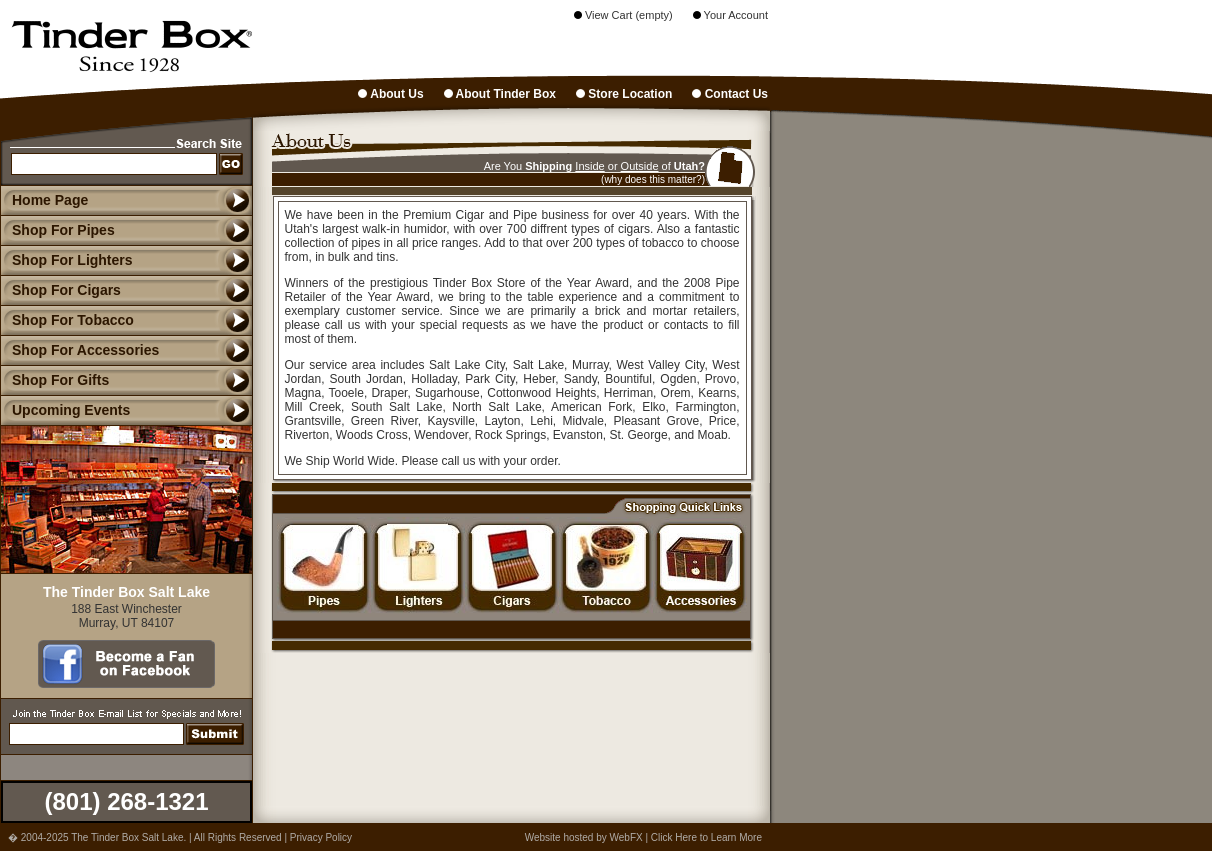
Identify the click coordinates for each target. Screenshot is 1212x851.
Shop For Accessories (79, 350)
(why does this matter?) (653, 179)
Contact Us (730, 94)
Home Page (50, 200)
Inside (589, 166)
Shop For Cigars (60, 290)
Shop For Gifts (54, 380)
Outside (640, 166)
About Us (390, 94)
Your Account (730, 15)
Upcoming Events (65, 410)
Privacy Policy (321, 837)
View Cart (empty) (623, 15)
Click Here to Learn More (706, 837)
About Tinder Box (500, 94)
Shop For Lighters (66, 260)
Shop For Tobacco (67, 320)
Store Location (624, 94)
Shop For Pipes (57, 230)
